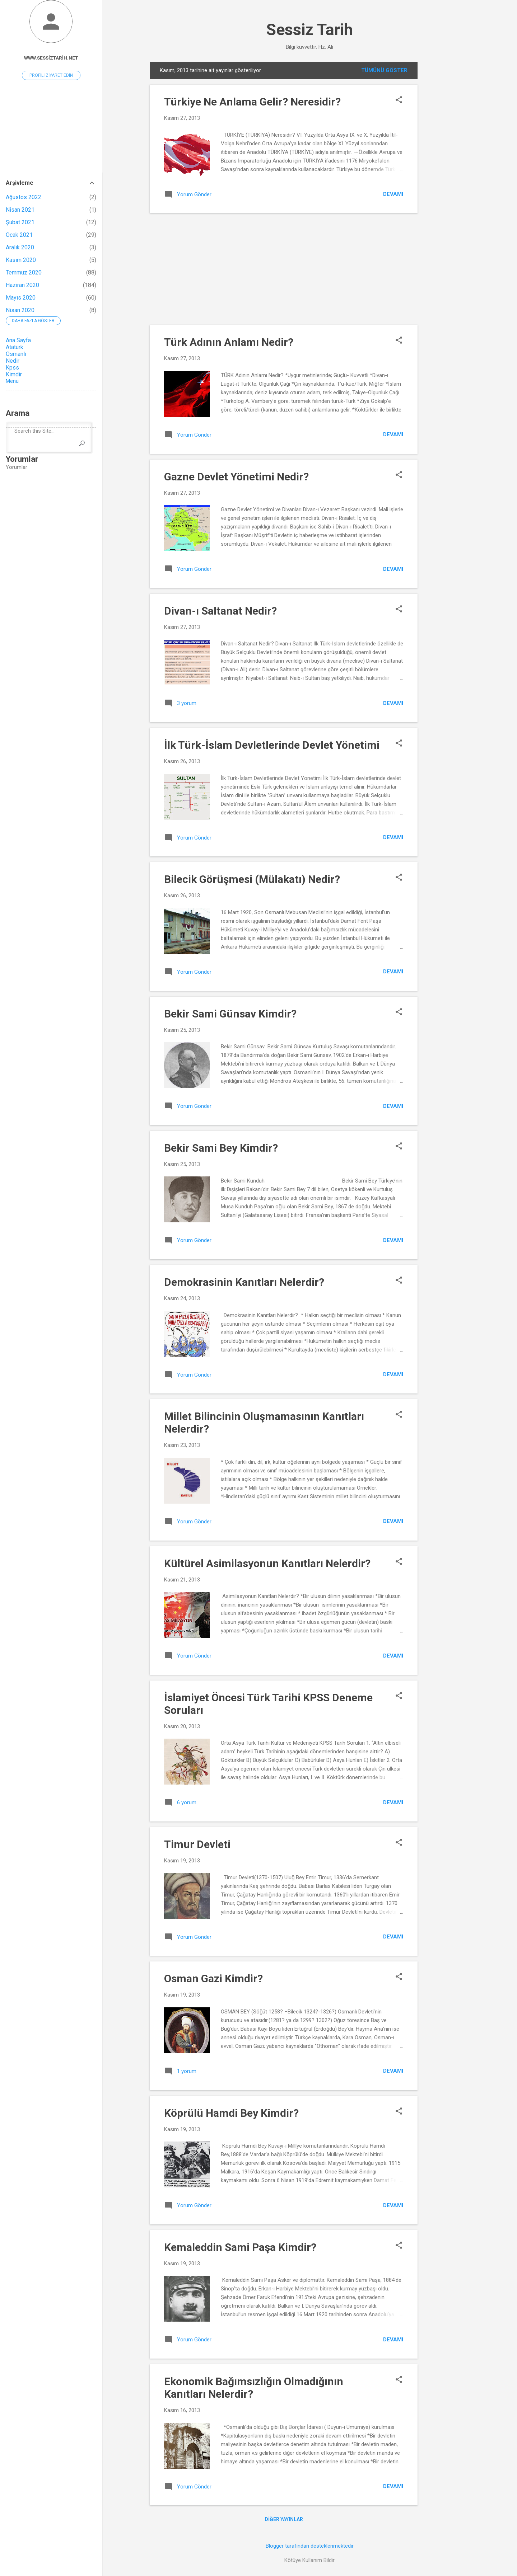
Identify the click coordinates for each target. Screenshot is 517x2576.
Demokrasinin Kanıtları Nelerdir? (244, 1282)
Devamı (393, 194)
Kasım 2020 (21, 260)
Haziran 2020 (22, 285)
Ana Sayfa (18, 340)
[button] (399, 100)
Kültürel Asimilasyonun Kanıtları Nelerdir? (267, 1563)
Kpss (12, 367)
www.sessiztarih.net (51, 58)
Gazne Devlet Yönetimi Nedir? (236, 476)
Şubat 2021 (20, 222)
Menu (12, 381)
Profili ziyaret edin (51, 75)
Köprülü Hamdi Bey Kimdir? (231, 2113)
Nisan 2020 (20, 310)
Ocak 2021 (19, 234)
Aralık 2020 (20, 247)
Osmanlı (16, 354)
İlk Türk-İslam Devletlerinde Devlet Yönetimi (271, 745)
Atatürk (14, 347)
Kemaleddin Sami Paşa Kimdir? (240, 2247)
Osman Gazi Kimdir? (213, 1978)
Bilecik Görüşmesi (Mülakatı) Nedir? (252, 879)
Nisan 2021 (20, 209)
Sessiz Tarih (309, 29)
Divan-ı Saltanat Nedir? (220, 611)
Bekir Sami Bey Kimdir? (221, 1148)
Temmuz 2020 (24, 272)
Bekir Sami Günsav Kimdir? (230, 1013)
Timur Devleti (197, 1844)
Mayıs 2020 (21, 297)
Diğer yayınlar (284, 2519)
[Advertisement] (446, 169)
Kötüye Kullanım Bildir (309, 2560)
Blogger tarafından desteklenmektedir (310, 2546)
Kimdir (14, 374)
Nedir (12, 360)
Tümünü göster (384, 70)
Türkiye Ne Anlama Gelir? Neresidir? (252, 101)
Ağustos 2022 (23, 197)
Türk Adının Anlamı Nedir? (228, 342)
